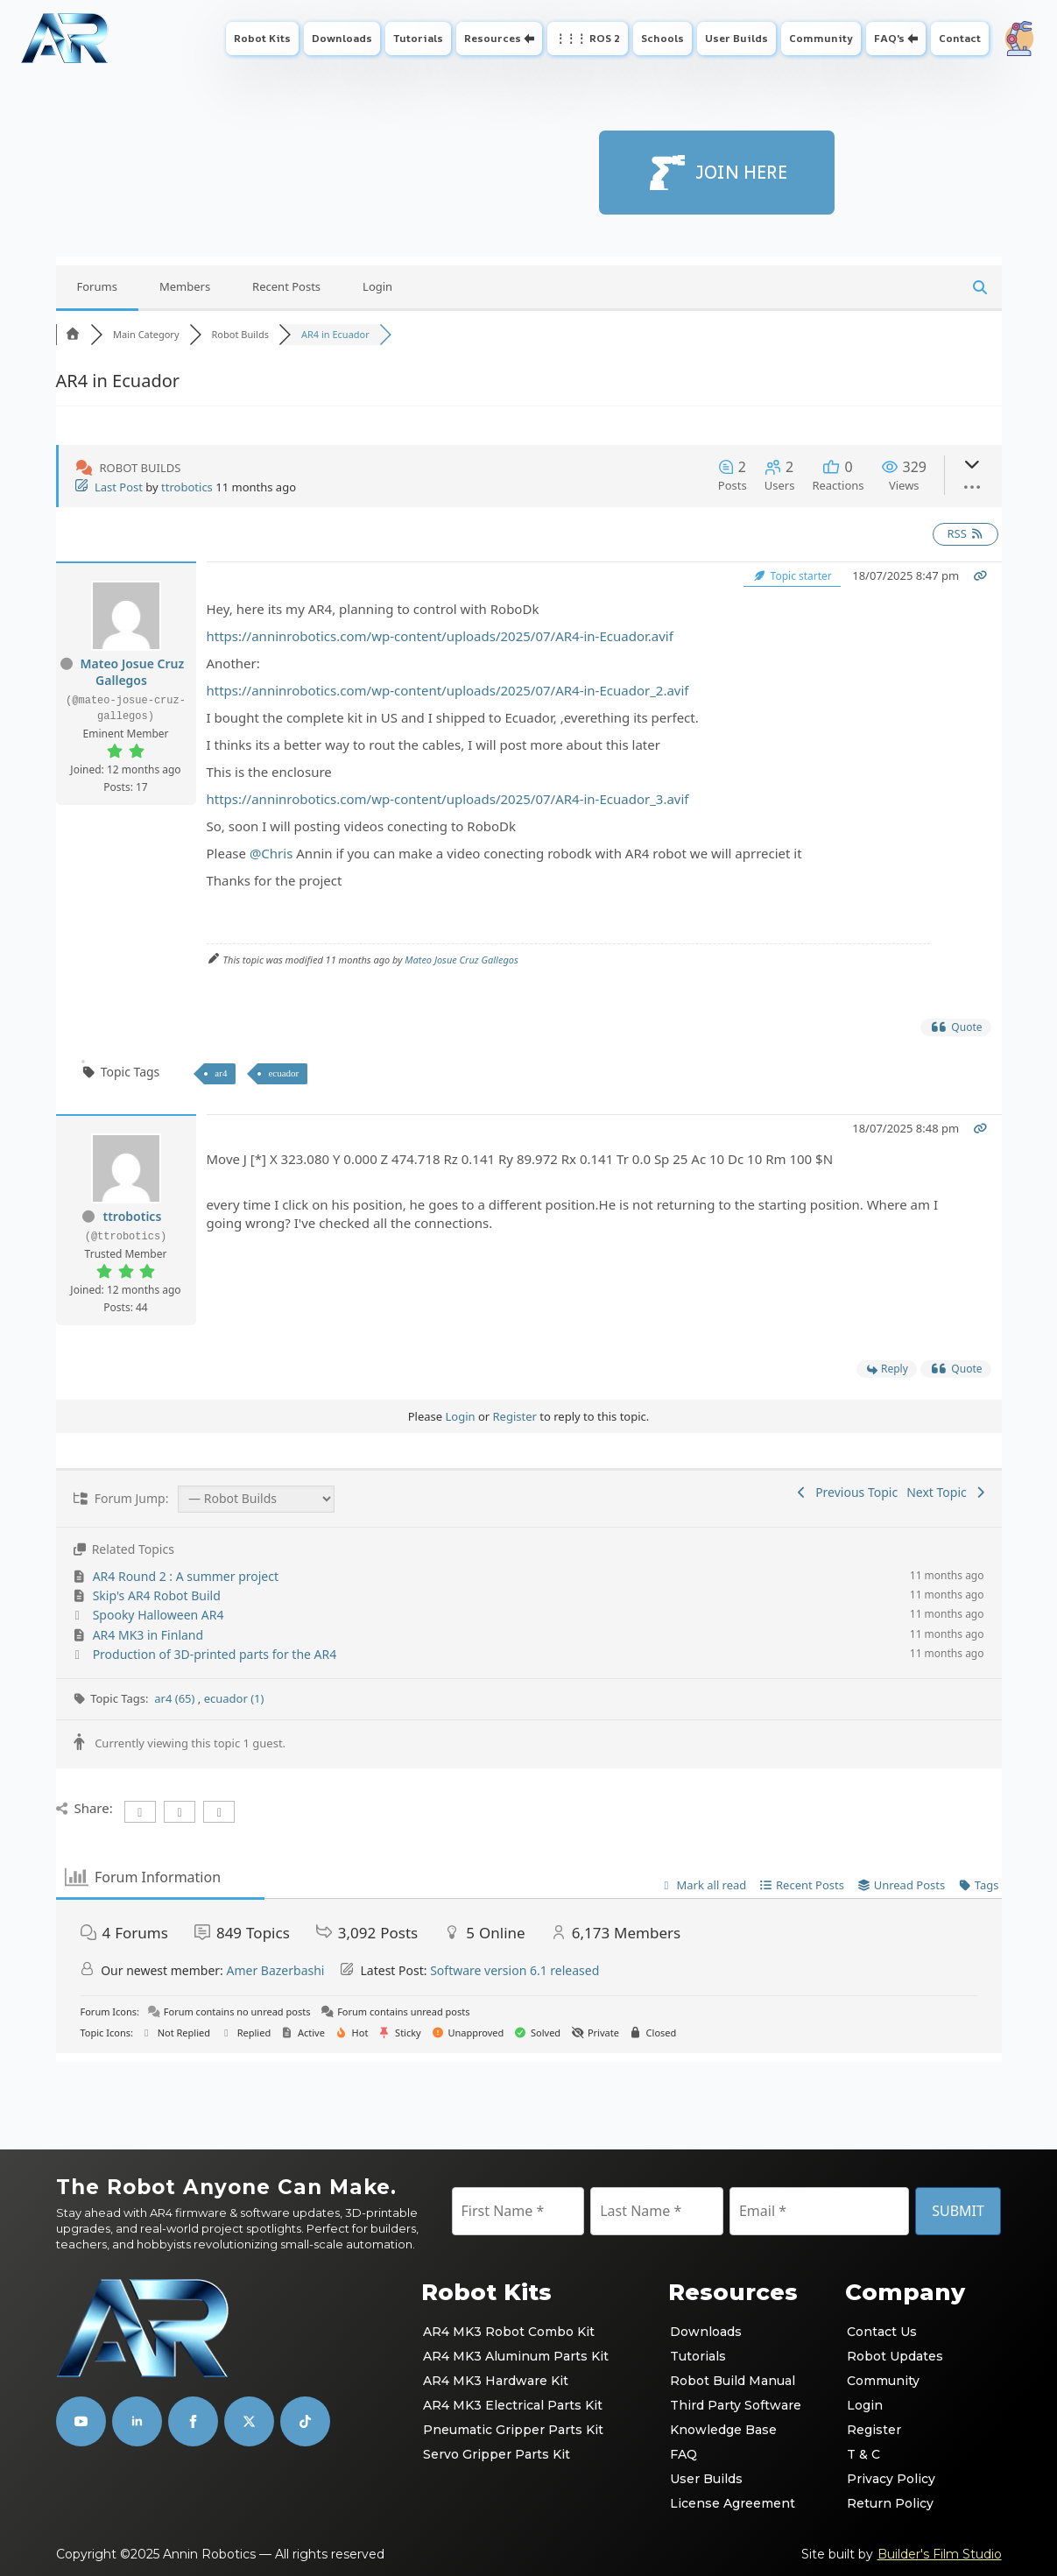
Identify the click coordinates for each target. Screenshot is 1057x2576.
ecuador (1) (234, 1698)
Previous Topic (845, 1492)
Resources (492, 38)
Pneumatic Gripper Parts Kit (513, 2430)
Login (377, 286)
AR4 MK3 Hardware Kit (495, 2381)
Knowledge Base (723, 2430)
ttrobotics (187, 487)
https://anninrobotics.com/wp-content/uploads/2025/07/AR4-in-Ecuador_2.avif (448, 690)
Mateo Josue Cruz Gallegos (133, 672)
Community (821, 38)
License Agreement (732, 2503)
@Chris (271, 853)
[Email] (819, 2210)
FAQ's (889, 38)
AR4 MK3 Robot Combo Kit (509, 2332)
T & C (863, 2454)
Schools (662, 38)
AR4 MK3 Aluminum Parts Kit (516, 2356)
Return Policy (890, 2503)
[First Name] (518, 2210)
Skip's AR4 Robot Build (157, 1595)
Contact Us (882, 2332)
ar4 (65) (176, 1698)
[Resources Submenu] (531, 38)
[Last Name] (656, 2210)
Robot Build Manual (732, 2381)
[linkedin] (137, 2421)
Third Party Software (735, 2405)
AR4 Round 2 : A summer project (185, 1576)
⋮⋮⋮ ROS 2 (587, 38)
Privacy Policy (891, 2479)
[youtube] (81, 2421)
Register (515, 1416)
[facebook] (193, 2421)
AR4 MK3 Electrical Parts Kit (512, 2405)
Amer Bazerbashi (275, 1970)
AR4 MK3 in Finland (148, 1635)
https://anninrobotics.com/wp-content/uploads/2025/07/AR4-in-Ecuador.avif (440, 636)
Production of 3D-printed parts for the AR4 (215, 1654)
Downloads (342, 38)
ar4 (221, 1073)
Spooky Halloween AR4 (158, 1614)
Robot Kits (262, 38)
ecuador (283, 1073)
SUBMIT (958, 2210)
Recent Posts (286, 286)
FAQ (683, 2454)
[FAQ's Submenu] (915, 38)
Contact (960, 38)
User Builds (736, 38)
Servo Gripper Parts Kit (496, 2454)
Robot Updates (895, 2356)
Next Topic (947, 1492)
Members (184, 286)
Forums (97, 286)
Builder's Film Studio (939, 2554)
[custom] (249, 2421)
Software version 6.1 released (514, 1970)
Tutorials (418, 38)
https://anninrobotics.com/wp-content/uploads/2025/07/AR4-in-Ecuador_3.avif (448, 799)
